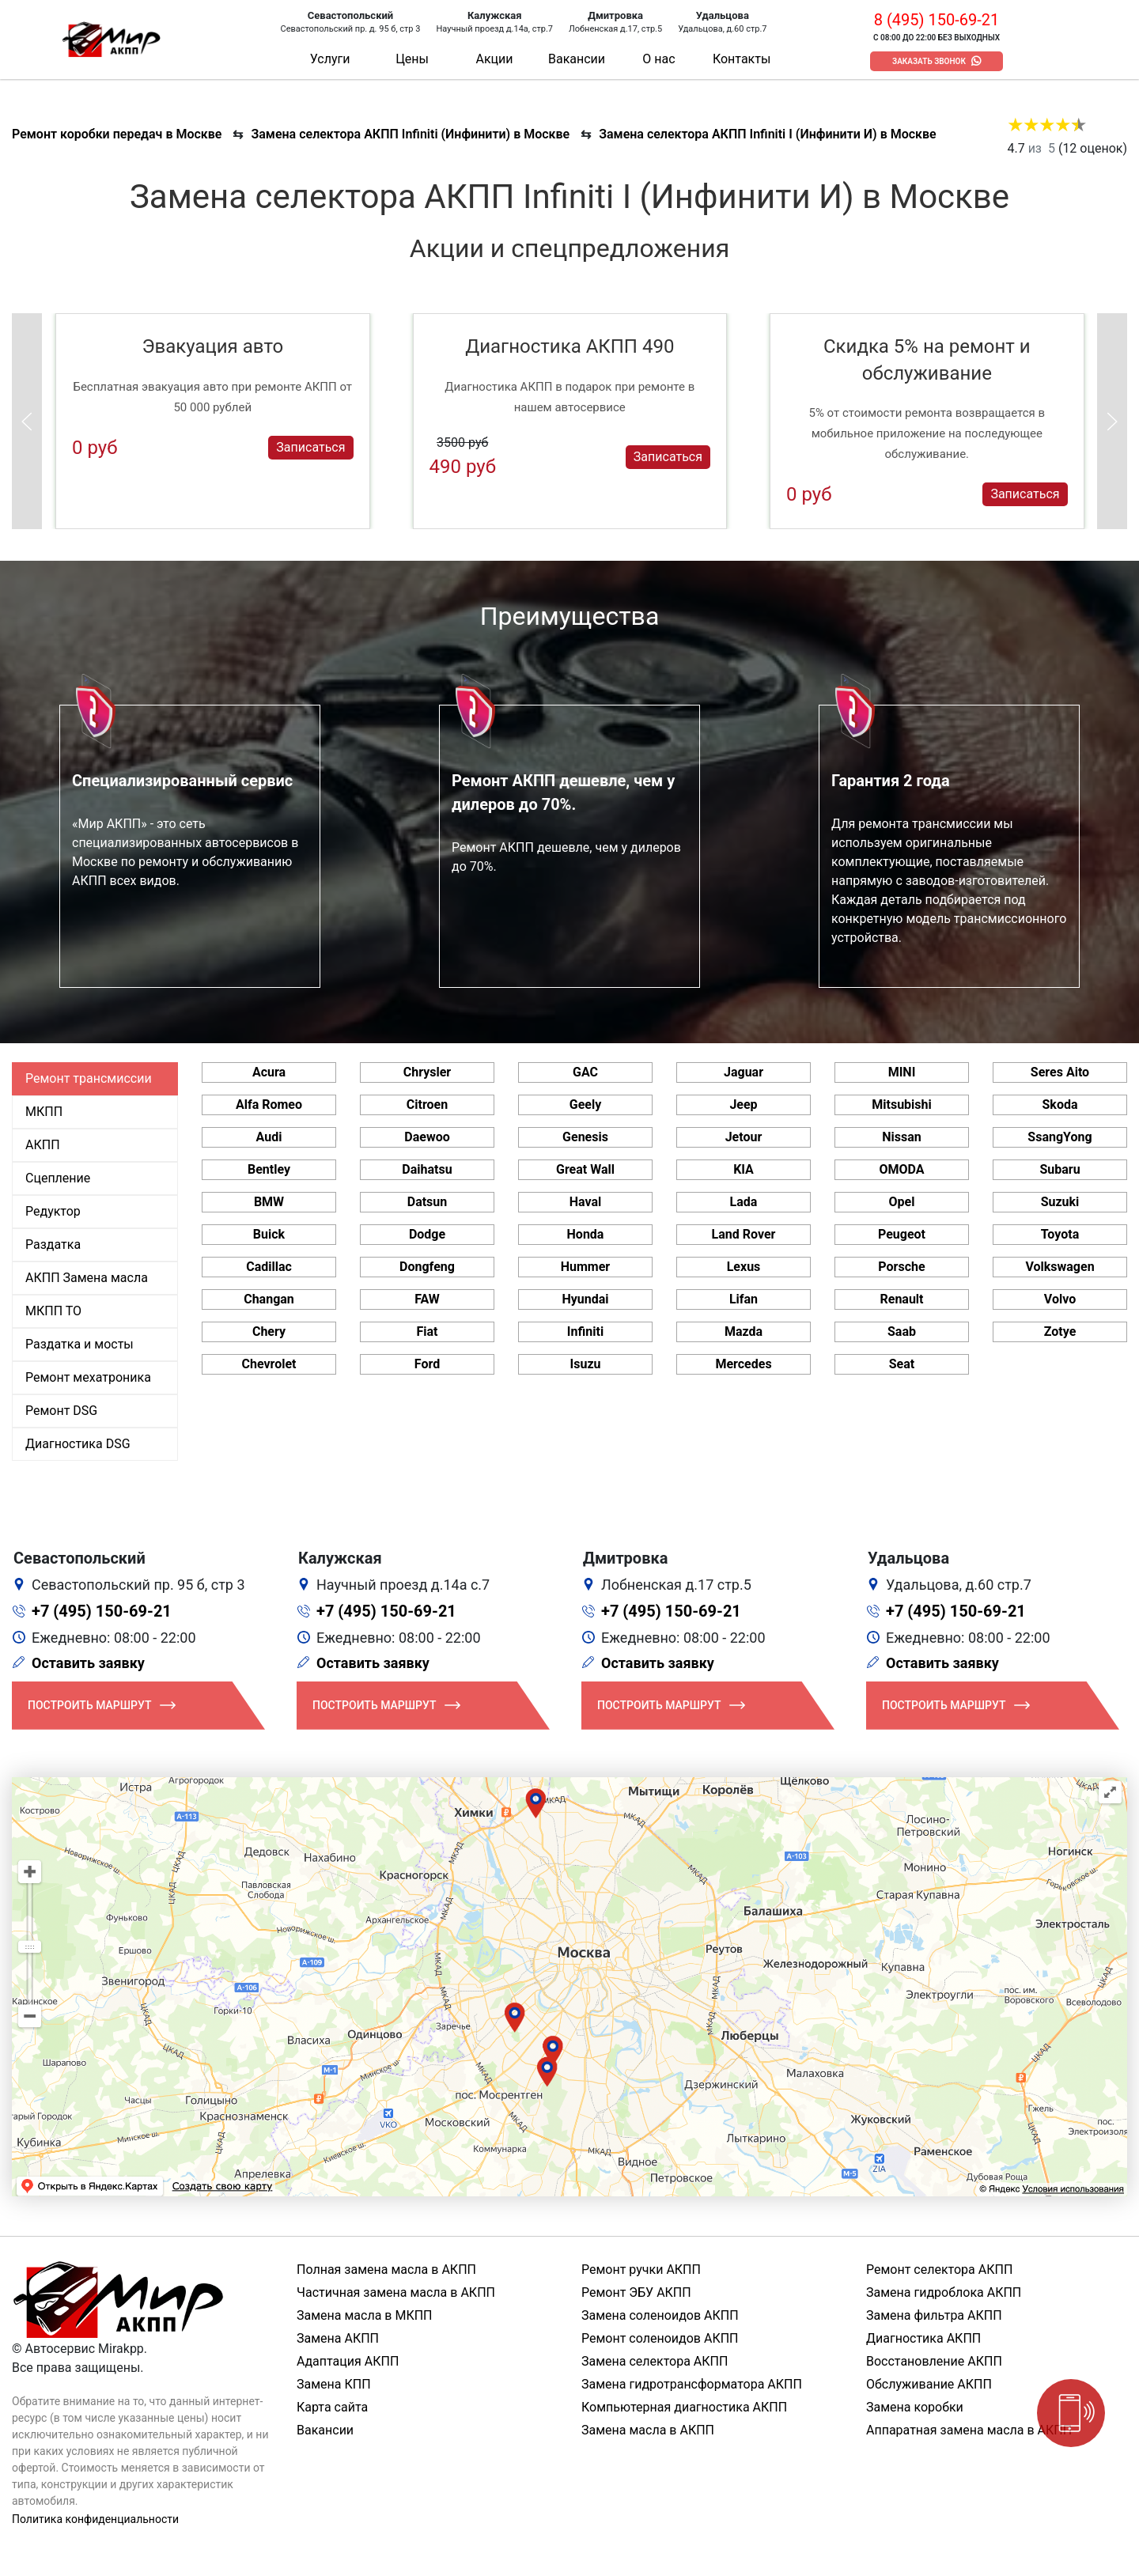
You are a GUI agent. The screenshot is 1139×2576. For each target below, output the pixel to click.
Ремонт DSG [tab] (61, 1410)
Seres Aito (1060, 1072)
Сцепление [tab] (57, 1178)
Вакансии (576, 58)
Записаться (310, 447)
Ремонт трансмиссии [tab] (88, 1078)
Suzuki (1060, 1201)
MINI (902, 1072)
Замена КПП (334, 2384)
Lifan (743, 1299)
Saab (901, 1331)
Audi (269, 1136)
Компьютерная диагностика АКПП (684, 2407)
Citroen (427, 1104)
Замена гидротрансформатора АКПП (691, 2384)
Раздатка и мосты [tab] (79, 1344)
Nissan (901, 1136)
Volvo (1060, 1299)
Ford (427, 1363)
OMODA (901, 1169)
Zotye (1060, 1331)
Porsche (901, 1266)
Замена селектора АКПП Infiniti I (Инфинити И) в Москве (768, 134)
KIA (743, 1169)
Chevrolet (268, 1363)
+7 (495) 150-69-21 (102, 1611)
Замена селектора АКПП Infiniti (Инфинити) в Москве (410, 134)
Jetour (743, 1136)
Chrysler (427, 1072)
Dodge (427, 1234)
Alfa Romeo (269, 1104)
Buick (269, 1234)
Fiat (427, 1331)
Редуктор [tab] (53, 1211)
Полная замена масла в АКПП (386, 2269)
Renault (901, 1299)
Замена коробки (914, 2407)
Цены (412, 58)
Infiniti (585, 1331)
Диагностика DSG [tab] (78, 1443)
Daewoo (426, 1136)
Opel (902, 1201)
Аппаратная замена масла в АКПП (969, 2430)
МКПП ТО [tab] (53, 1310)
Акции (494, 58)
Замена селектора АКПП (654, 2361)
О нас (658, 58)
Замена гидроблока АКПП (943, 2292)
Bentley (269, 1169)
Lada (744, 1201)
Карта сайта (332, 2407)
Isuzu (585, 1363)
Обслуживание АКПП (929, 2384)
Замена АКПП (338, 2338)
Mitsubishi (901, 1104)
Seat (901, 1363)
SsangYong (1059, 1136)
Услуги (330, 58)
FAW (427, 1299)
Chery (269, 1331)
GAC (585, 1072)
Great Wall (585, 1169)
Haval (586, 1201)
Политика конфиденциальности (95, 2519)
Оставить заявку (88, 1663)
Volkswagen (1059, 1266)
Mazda (743, 1331)
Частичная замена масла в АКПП (396, 2292)
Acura (269, 1072)
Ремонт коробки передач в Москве (116, 134)
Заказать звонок (929, 61)
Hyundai (585, 1299)
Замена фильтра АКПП (934, 2315)
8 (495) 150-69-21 (936, 19)
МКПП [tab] (43, 1111)
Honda (585, 1234)
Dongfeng (427, 1266)
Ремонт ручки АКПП (641, 2269)
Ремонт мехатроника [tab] (88, 1377)
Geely (585, 1104)
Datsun (427, 1201)
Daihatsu (427, 1169)
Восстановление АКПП (934, 2361)
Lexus (744, 1266)
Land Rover (744, 1234)
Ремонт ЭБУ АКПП (636, 2292)
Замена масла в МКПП (365, 2315)
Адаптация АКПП (348, 2361)
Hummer (585, 1266)
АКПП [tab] (42, 1144)
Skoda (1060, 1104)
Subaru (1059, 1169)
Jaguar (743, 1072)
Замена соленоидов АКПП (660, 2315)
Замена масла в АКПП (647, 2430)
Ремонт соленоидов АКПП (660, 2338)
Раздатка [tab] (53, 1244)
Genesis (585, 1136)
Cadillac (269, 1266)
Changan (269, 1299)
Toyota (1060, 1234)
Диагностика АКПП (923, 2338)
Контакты (741, 58)
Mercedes (743, 1363)
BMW (269, 1201)
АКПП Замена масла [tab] (86, 1277)
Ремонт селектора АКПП (939, 2269)
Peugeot (901, 1234)
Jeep (743, 1104)
